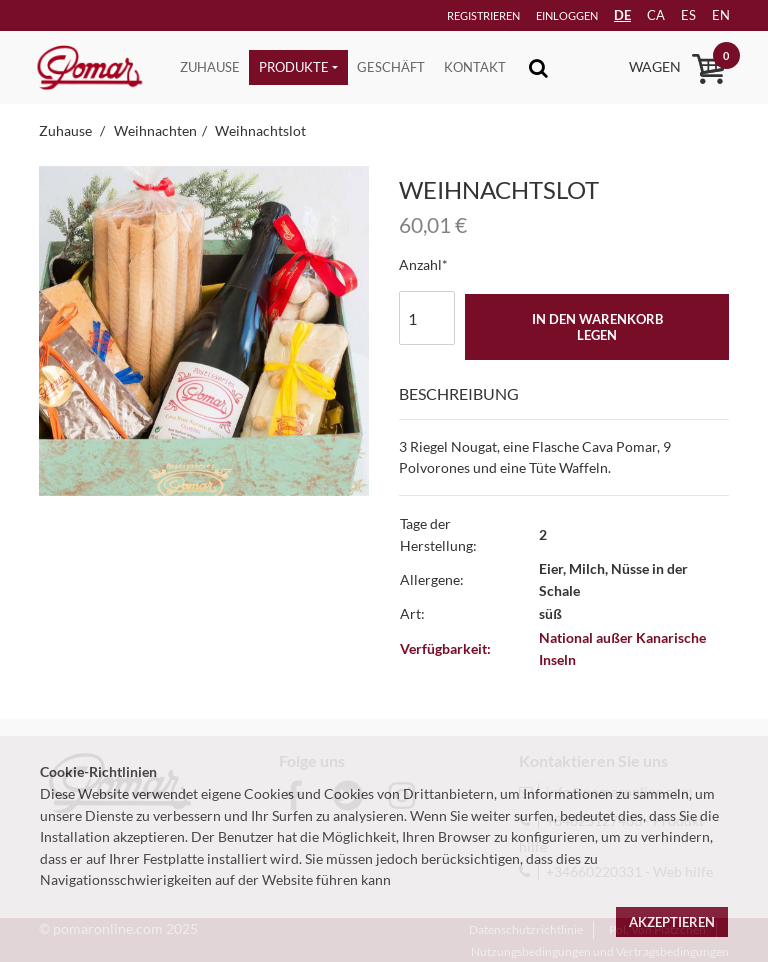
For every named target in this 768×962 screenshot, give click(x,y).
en (713, 15)
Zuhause (210, 67)
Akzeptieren (672, 922)
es (677, 15)
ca (642, 15)
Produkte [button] (294, 67)
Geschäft (391, 67)
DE (605, 15)
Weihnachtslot (260, 130)
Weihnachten (155, 130)
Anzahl (420, 264)
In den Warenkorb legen (597, 327)
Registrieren (452, 15)
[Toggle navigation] (538, 67)
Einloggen (539, 15)
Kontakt (475, 67)
